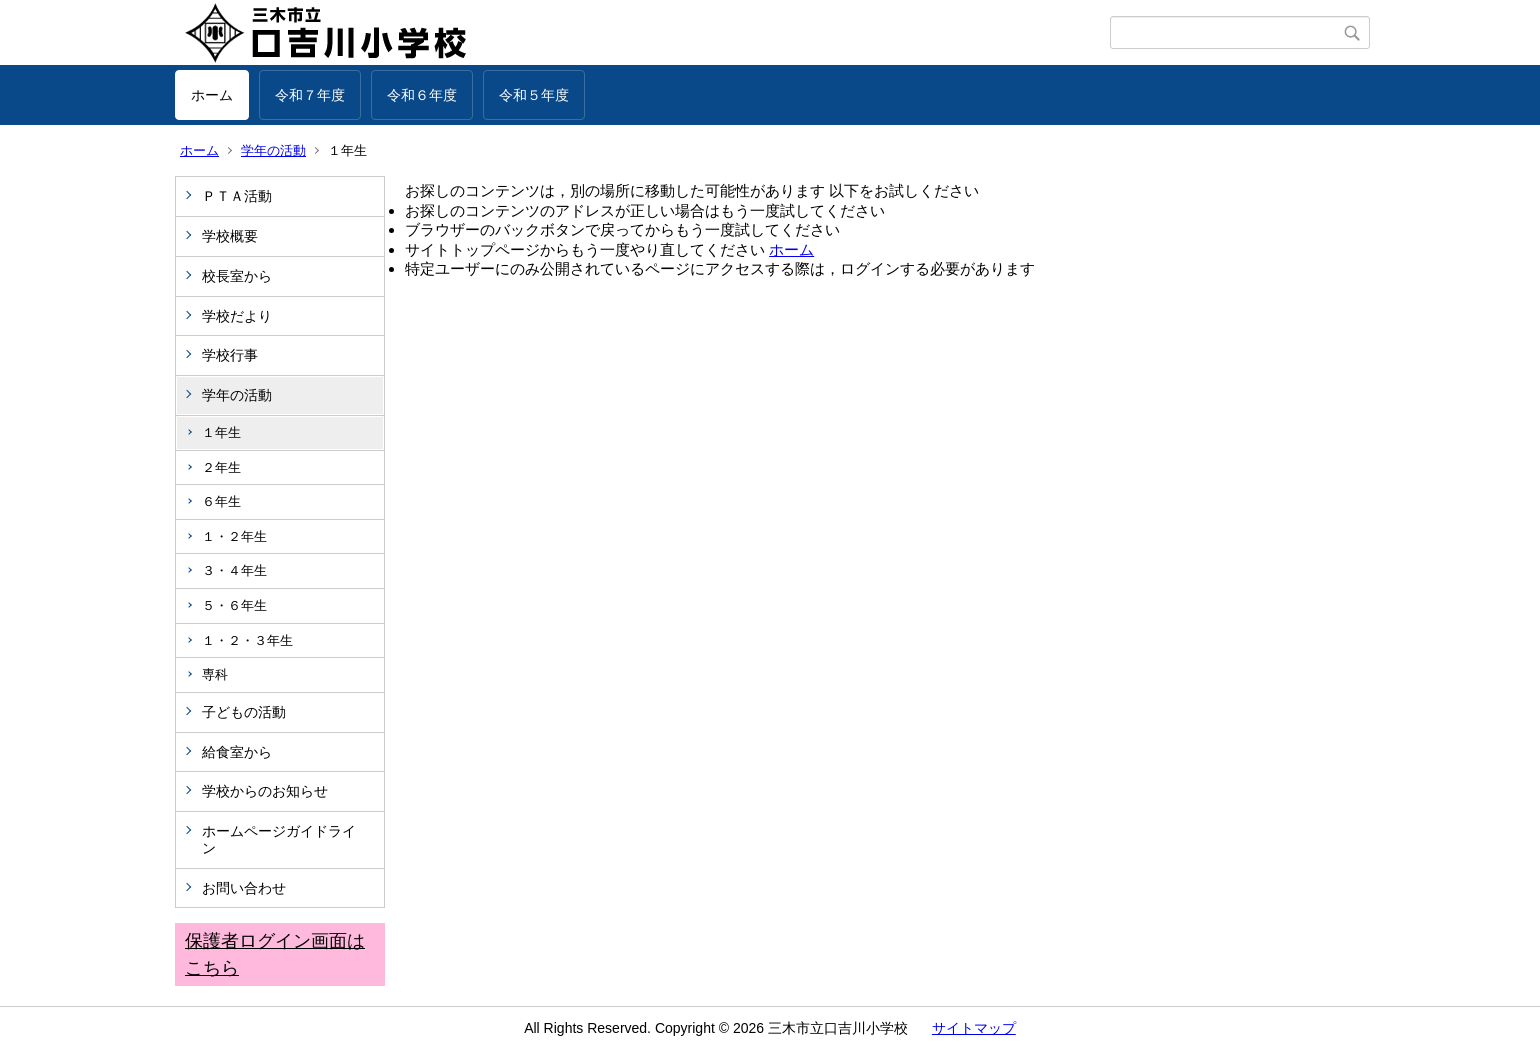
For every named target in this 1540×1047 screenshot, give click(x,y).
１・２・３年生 (247, 640)
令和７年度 (310, 95)
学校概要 (230, 236)
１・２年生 (234, 536)
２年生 (221, 467)
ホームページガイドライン (279, 839)
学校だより (237, 316)
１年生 (221, 432)
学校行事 (230, 355)
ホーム (212, 95)
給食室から (237, 752)
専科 (215, 674)
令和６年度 (422, 95)
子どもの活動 (244, 712)
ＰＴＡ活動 (237, 196)
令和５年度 (534, 95)
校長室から (237, 276)
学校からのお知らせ (265, 791)
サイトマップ (974, 1028)
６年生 (221, 501)
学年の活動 (273, 150)
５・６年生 (234, 605)
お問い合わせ (244, 888)
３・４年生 (234, 570)
